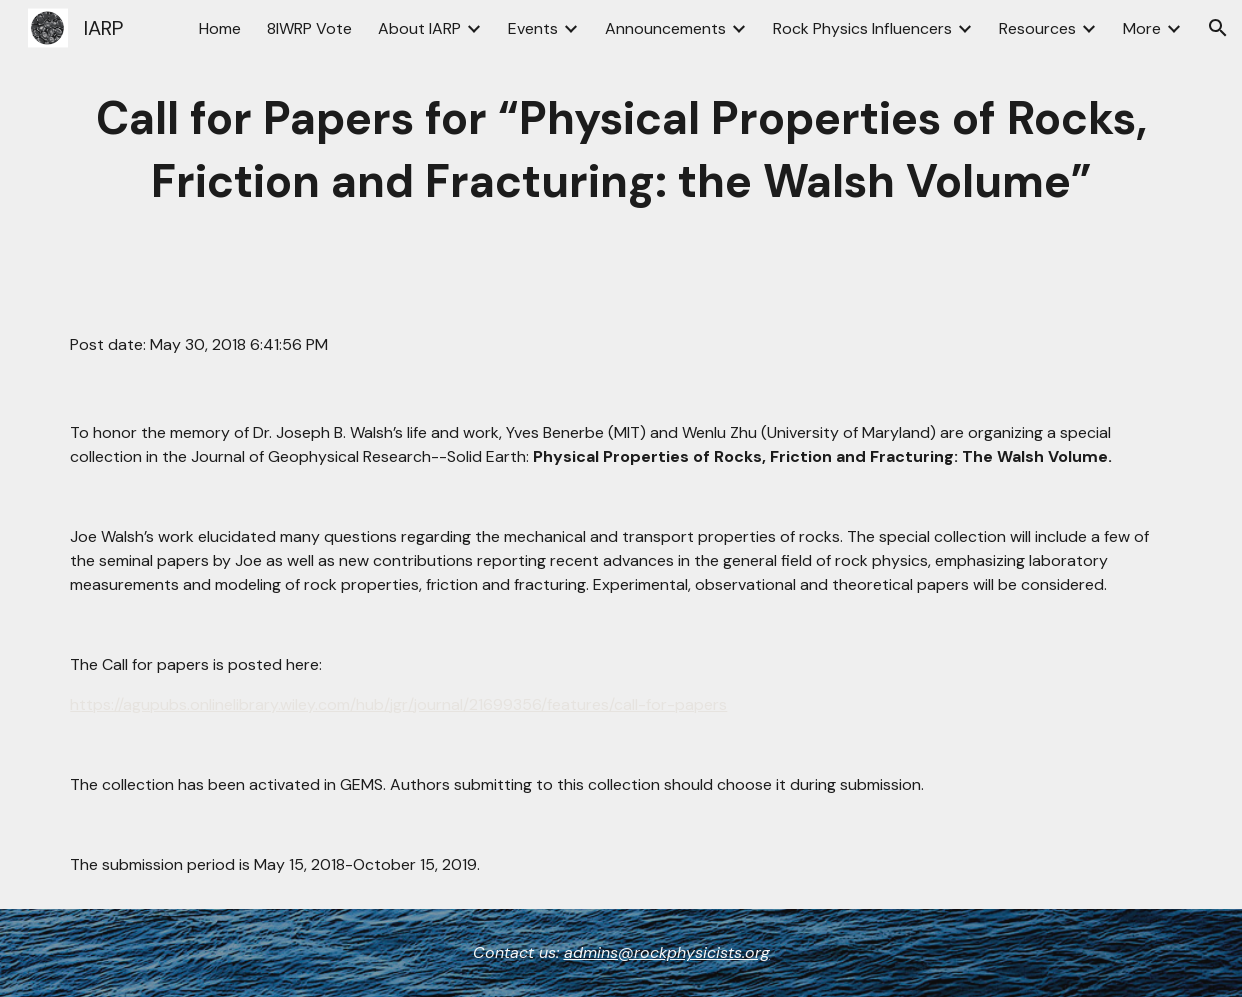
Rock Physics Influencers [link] (862, 28)
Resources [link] (1037, 28)
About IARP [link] (419, 28)
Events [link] (533, 28)
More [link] (1142, 28)
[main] (620, 150)
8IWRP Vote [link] (309, 28)
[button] (1218, 28)
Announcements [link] (665, 28)
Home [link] (220, 28)
